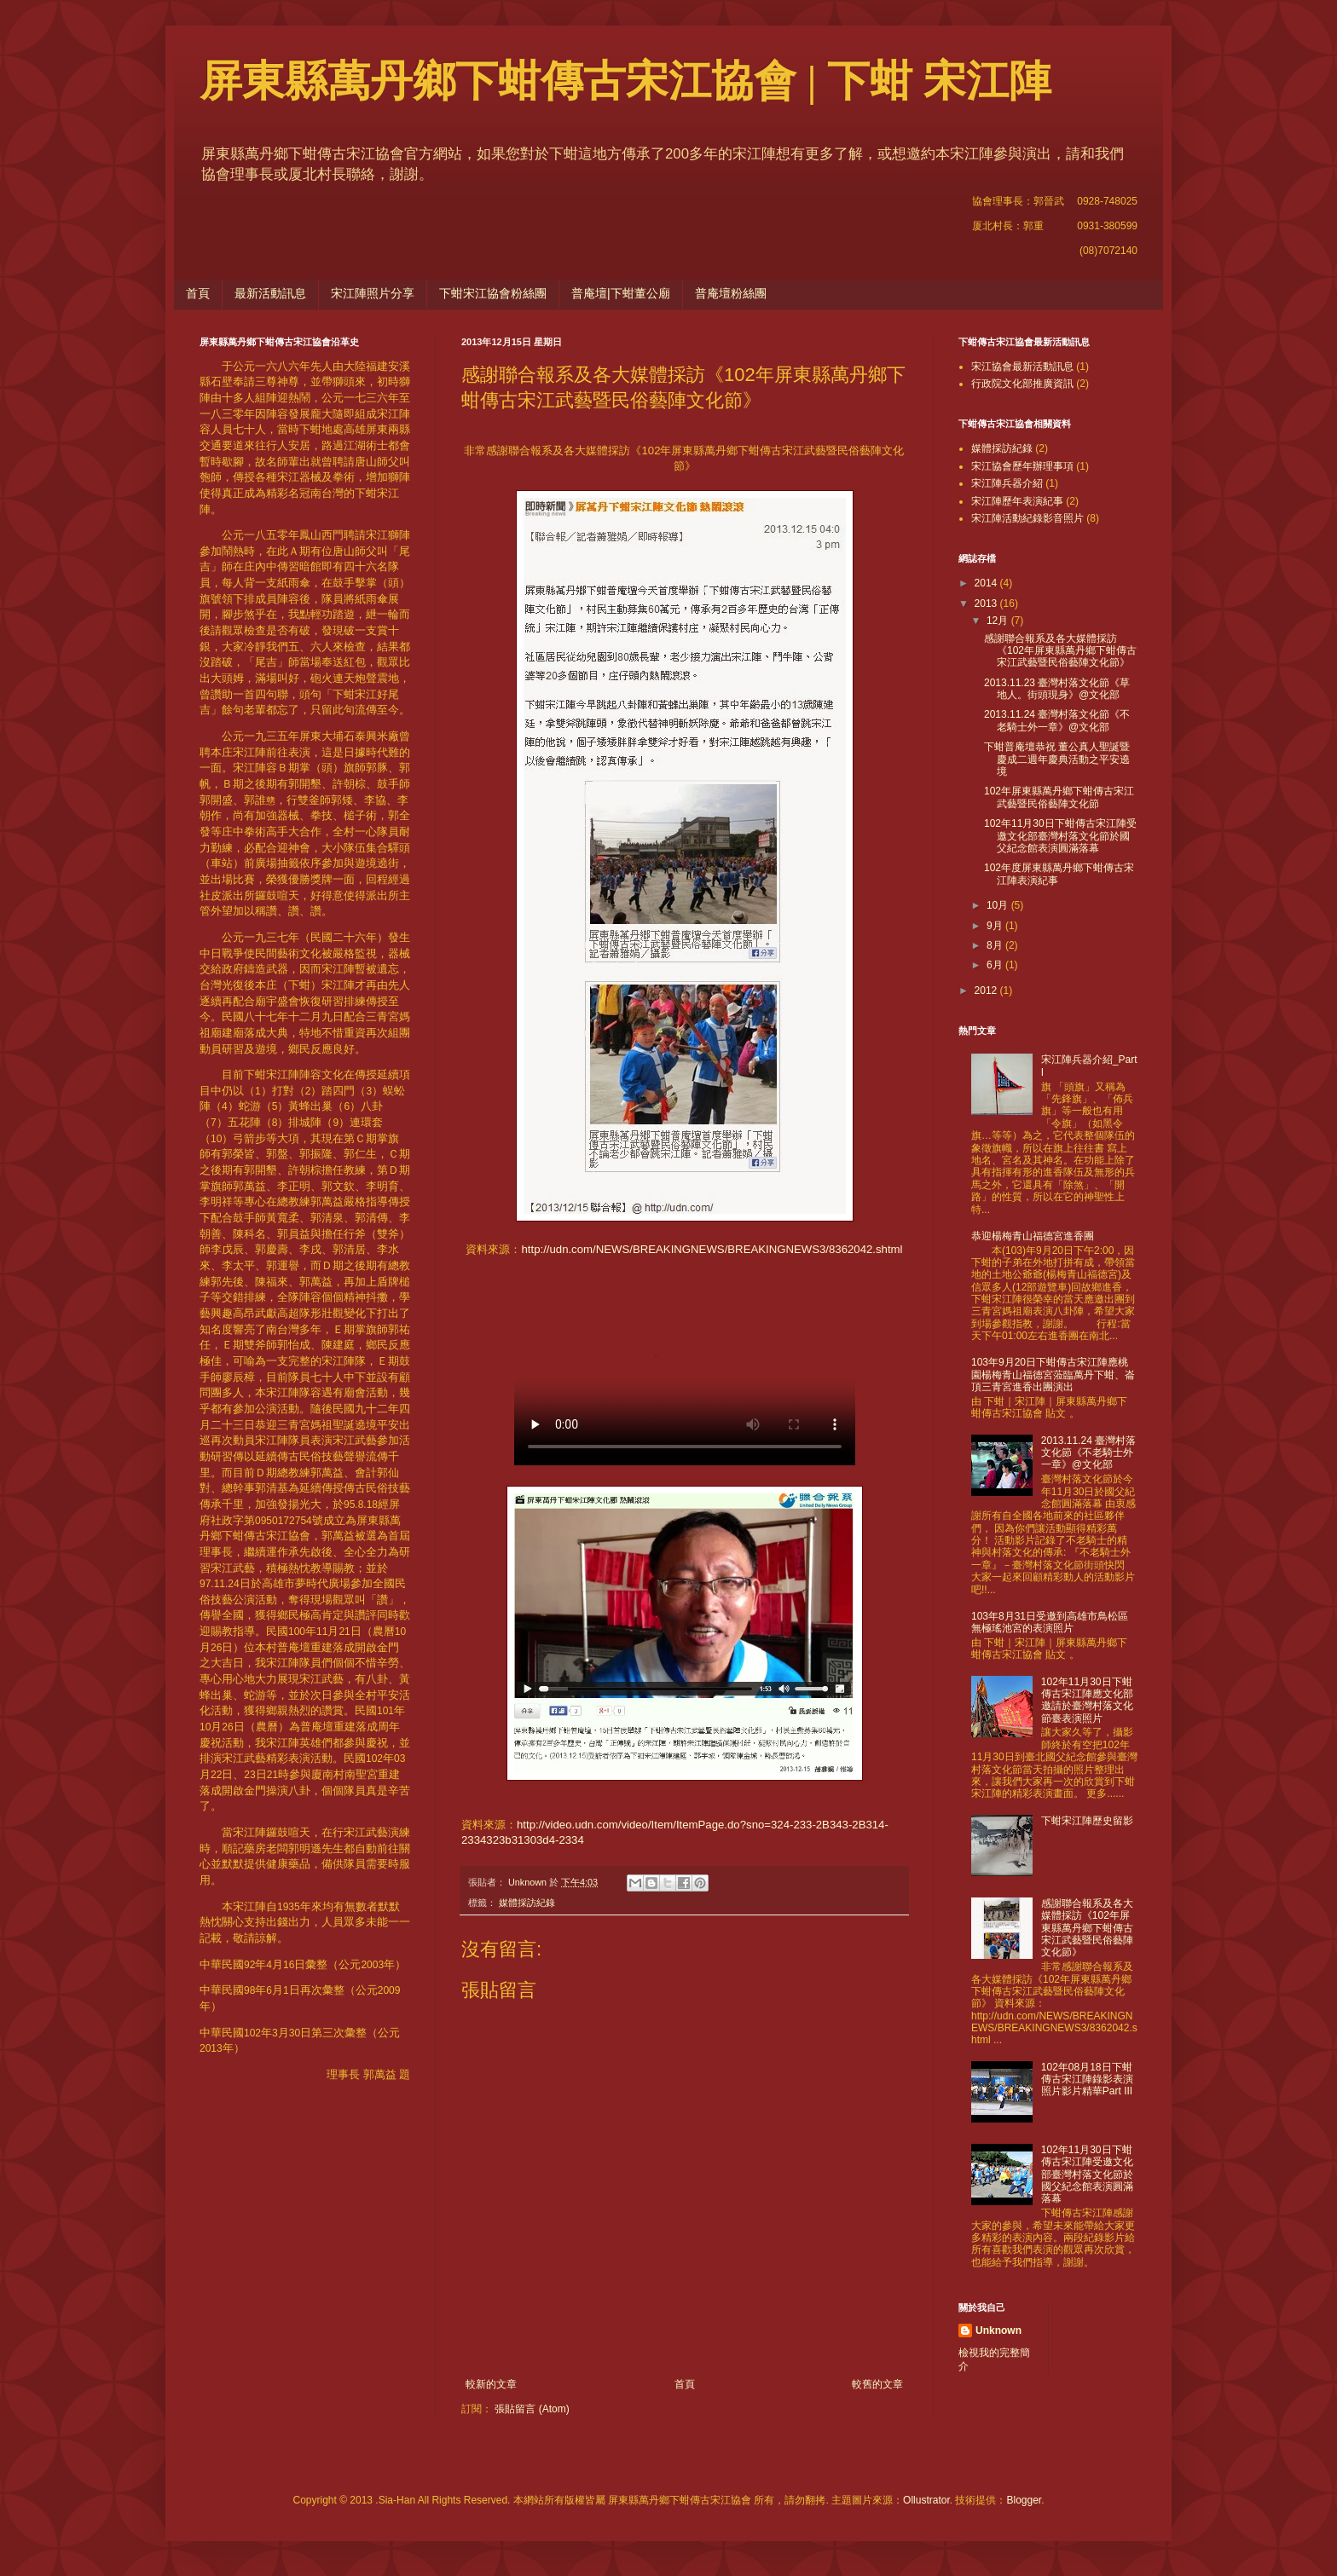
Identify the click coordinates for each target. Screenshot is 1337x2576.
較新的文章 (491, 2384)
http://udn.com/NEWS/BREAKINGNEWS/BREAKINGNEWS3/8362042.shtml (711, 1249)
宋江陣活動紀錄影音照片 (1027, 518)
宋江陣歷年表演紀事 (1017, 501)
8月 (996, 945)
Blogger (1023, 2500)
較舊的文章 (877, 2384)
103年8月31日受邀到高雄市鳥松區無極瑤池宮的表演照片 (1049, 1622)
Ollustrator (926, 2500)
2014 (987, 583)
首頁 (198, 293)
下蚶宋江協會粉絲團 (493, 293)
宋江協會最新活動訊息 (1022, 367)
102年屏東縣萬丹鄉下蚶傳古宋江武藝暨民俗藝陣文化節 (1059, 797)
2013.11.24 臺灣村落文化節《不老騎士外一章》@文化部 (1057, 720)
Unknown (998, 2330)
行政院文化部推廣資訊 (1022, 384)
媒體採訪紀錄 (527, 1902)
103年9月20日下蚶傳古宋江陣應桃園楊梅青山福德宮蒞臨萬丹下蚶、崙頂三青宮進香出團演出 (1053, 1374)
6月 (996, 965)
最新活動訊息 (270, 293)
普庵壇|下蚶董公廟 (620, 293)
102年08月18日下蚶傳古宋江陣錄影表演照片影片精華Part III (1087, 2079)
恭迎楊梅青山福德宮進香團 (1032, 1236)
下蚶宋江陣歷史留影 (1087, 1821)
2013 (987, 603)
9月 (996, 926)
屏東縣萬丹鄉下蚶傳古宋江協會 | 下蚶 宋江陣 (625, 81)
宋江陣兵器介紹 (1007, 483)
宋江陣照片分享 (372, 293)
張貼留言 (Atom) (532, 2409)
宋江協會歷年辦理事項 (1022, 466)
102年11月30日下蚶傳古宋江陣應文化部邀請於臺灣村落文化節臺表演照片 (1087, 1700)
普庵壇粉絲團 (731, 293)
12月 (999, 621)
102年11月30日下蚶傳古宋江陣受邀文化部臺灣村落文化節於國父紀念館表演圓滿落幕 (1060, 835)
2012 (987, 990)
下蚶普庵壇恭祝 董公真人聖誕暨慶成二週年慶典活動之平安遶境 (1057, 759)
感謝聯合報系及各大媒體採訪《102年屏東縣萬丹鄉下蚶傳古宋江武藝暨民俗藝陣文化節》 (1060, 650)
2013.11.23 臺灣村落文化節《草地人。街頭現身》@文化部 (1057, 689)
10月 (999, 905)
